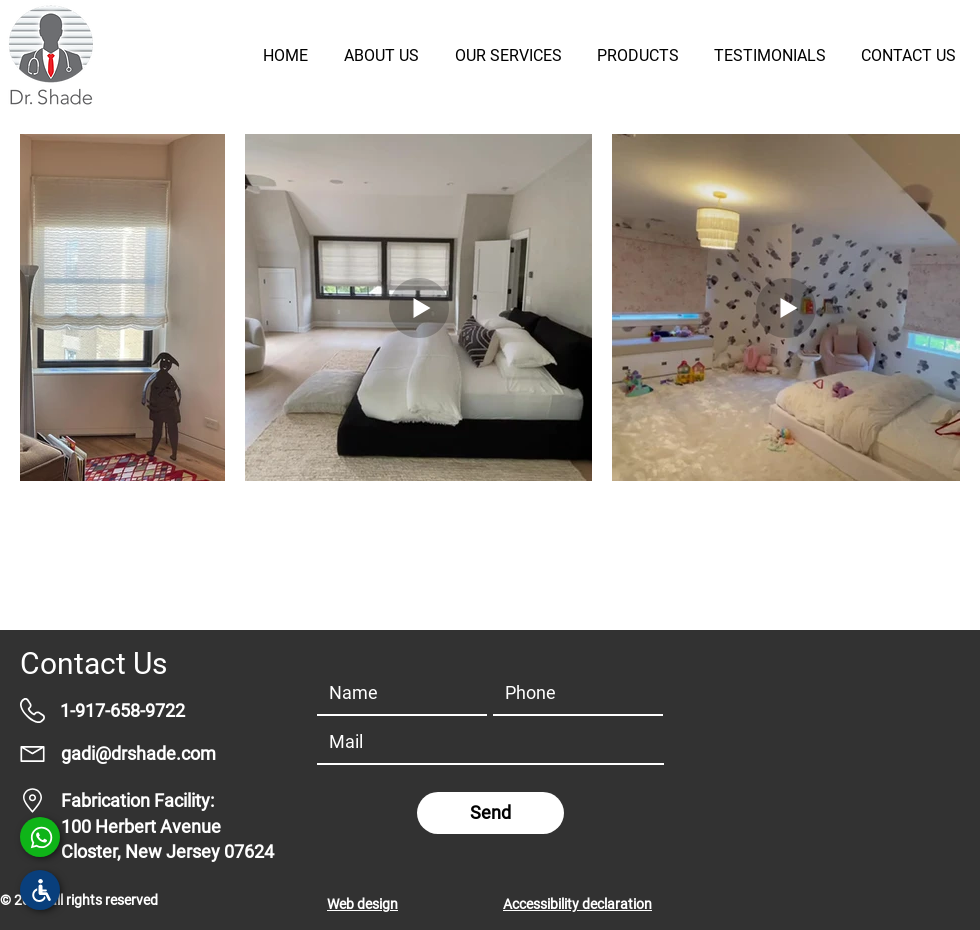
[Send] (490, 813)
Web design (362, 904)
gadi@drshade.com (138, 753)
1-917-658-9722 (122, 710)
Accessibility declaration (577, 904)
